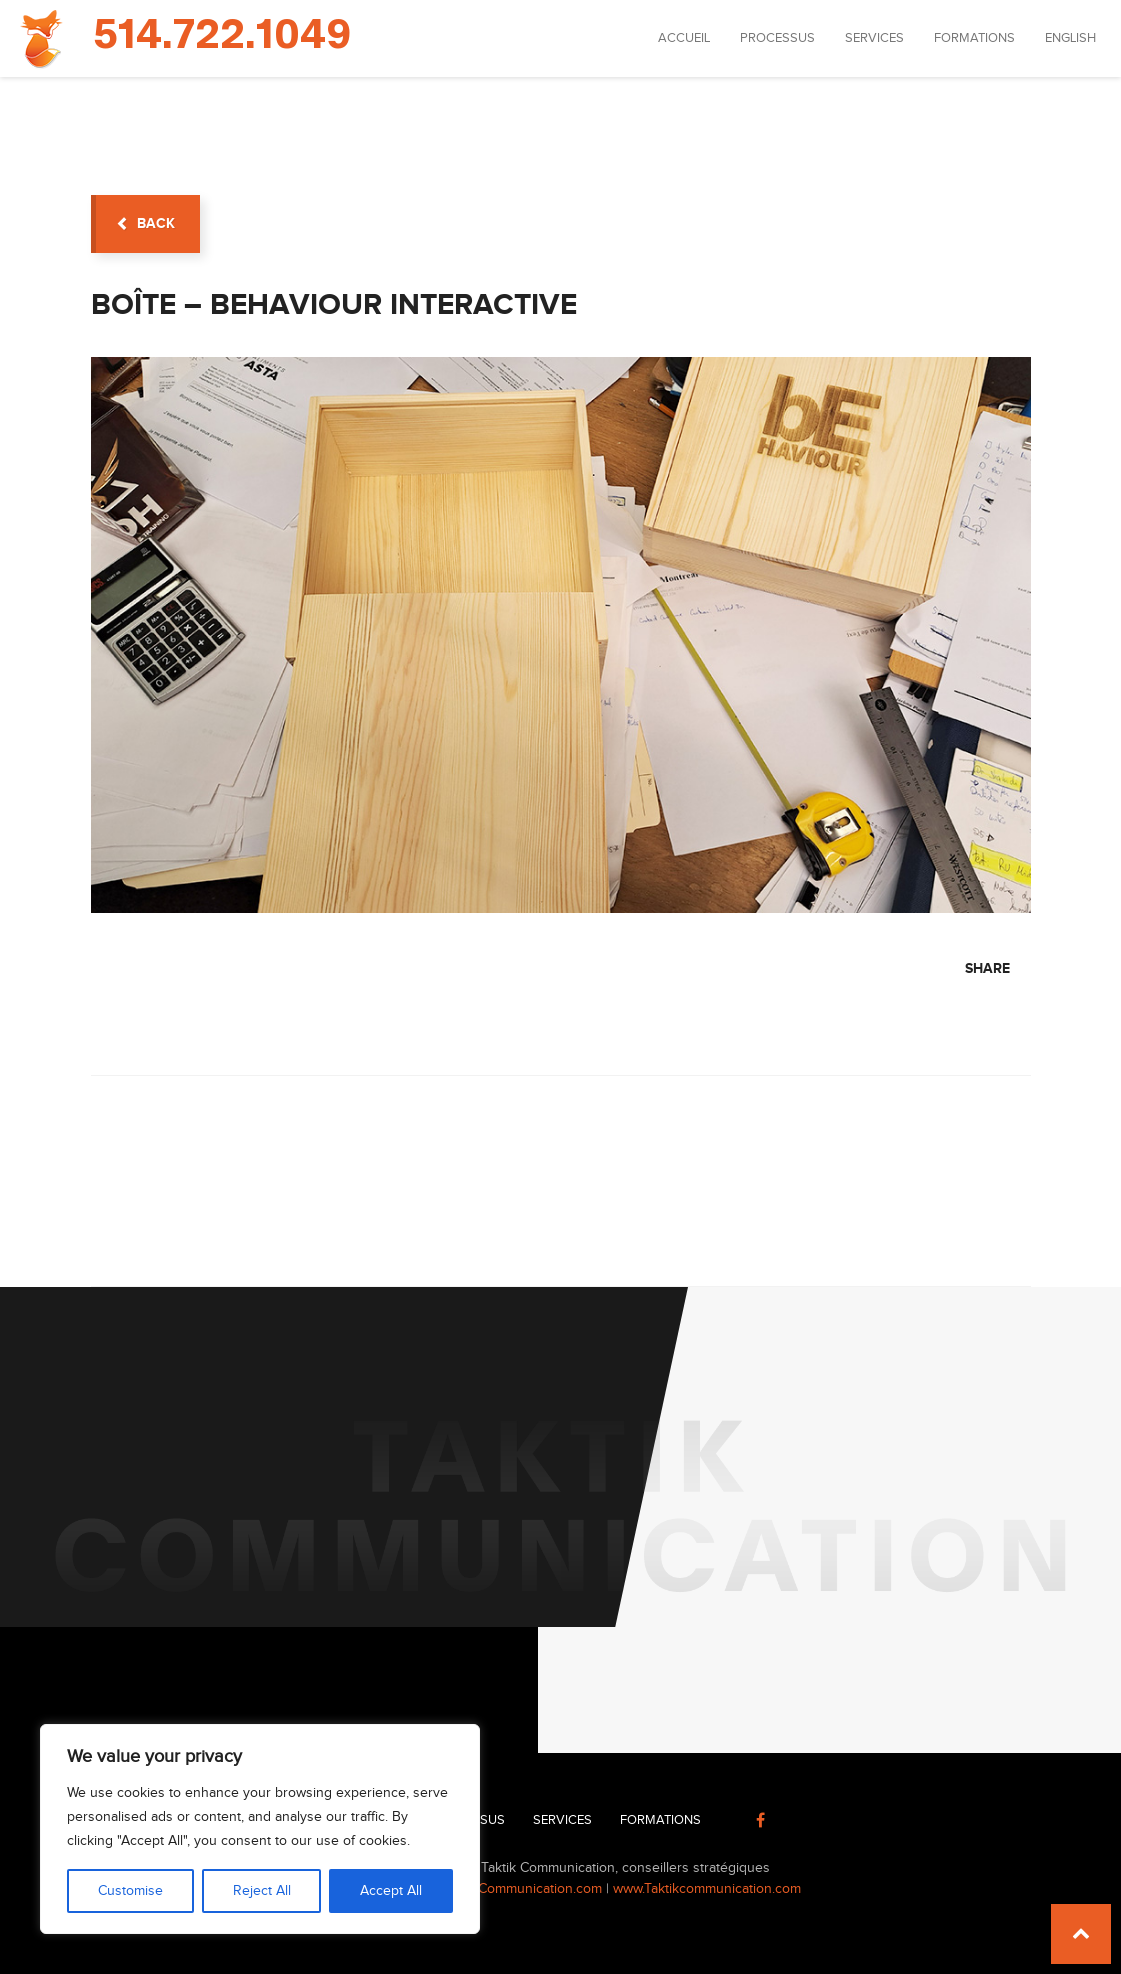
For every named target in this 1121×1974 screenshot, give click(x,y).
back (145, 223)
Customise (130, 1891)
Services (874, 38)
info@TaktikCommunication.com (505, 1889)
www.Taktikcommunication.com (707, 1889)
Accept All (391, 1891)
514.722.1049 (222, 36)
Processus (777, 38)
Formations (974, 38)
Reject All (262, 1891)
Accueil (684, 38)
